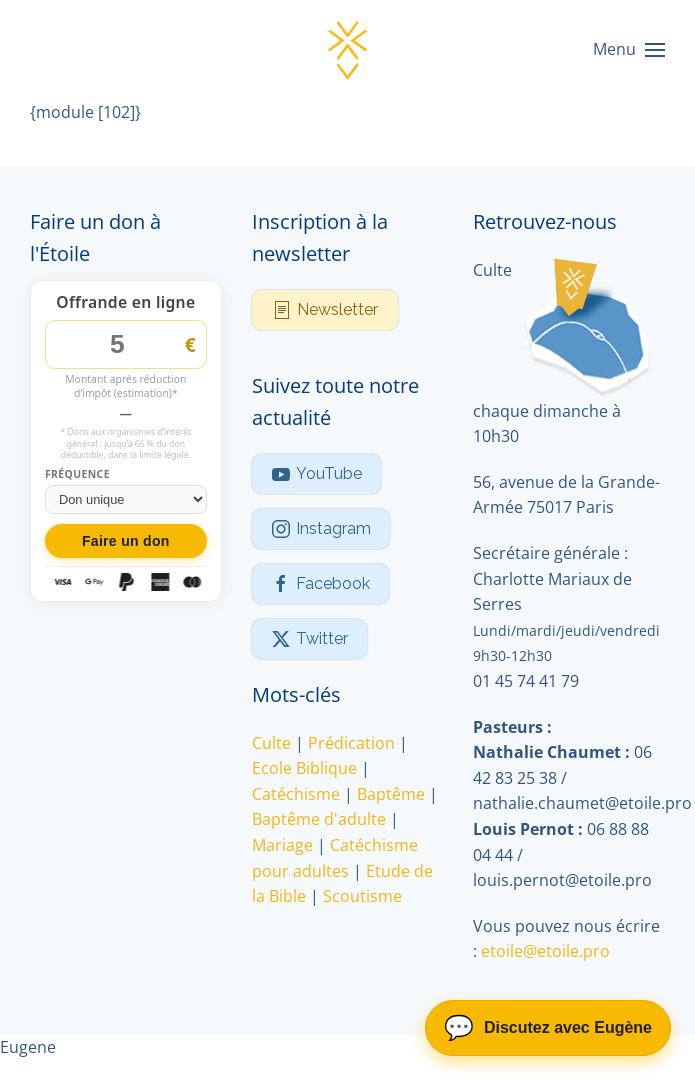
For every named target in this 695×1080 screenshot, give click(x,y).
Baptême (391, 794)
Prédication (351, 743)
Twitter (309, 639)
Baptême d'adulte (319, 819)
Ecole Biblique (304, 768)
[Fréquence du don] (126, 499)
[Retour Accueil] (348, 50)
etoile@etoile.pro (545, 951)
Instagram (321, 529)
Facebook (320, 584)
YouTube (316, 474)
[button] (629, 50)
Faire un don (126, 541)
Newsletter (325, 310)
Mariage (282, 845)
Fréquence (77, 474)
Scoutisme (362, 896)
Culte (271, 743)
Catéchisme (296, 794)
